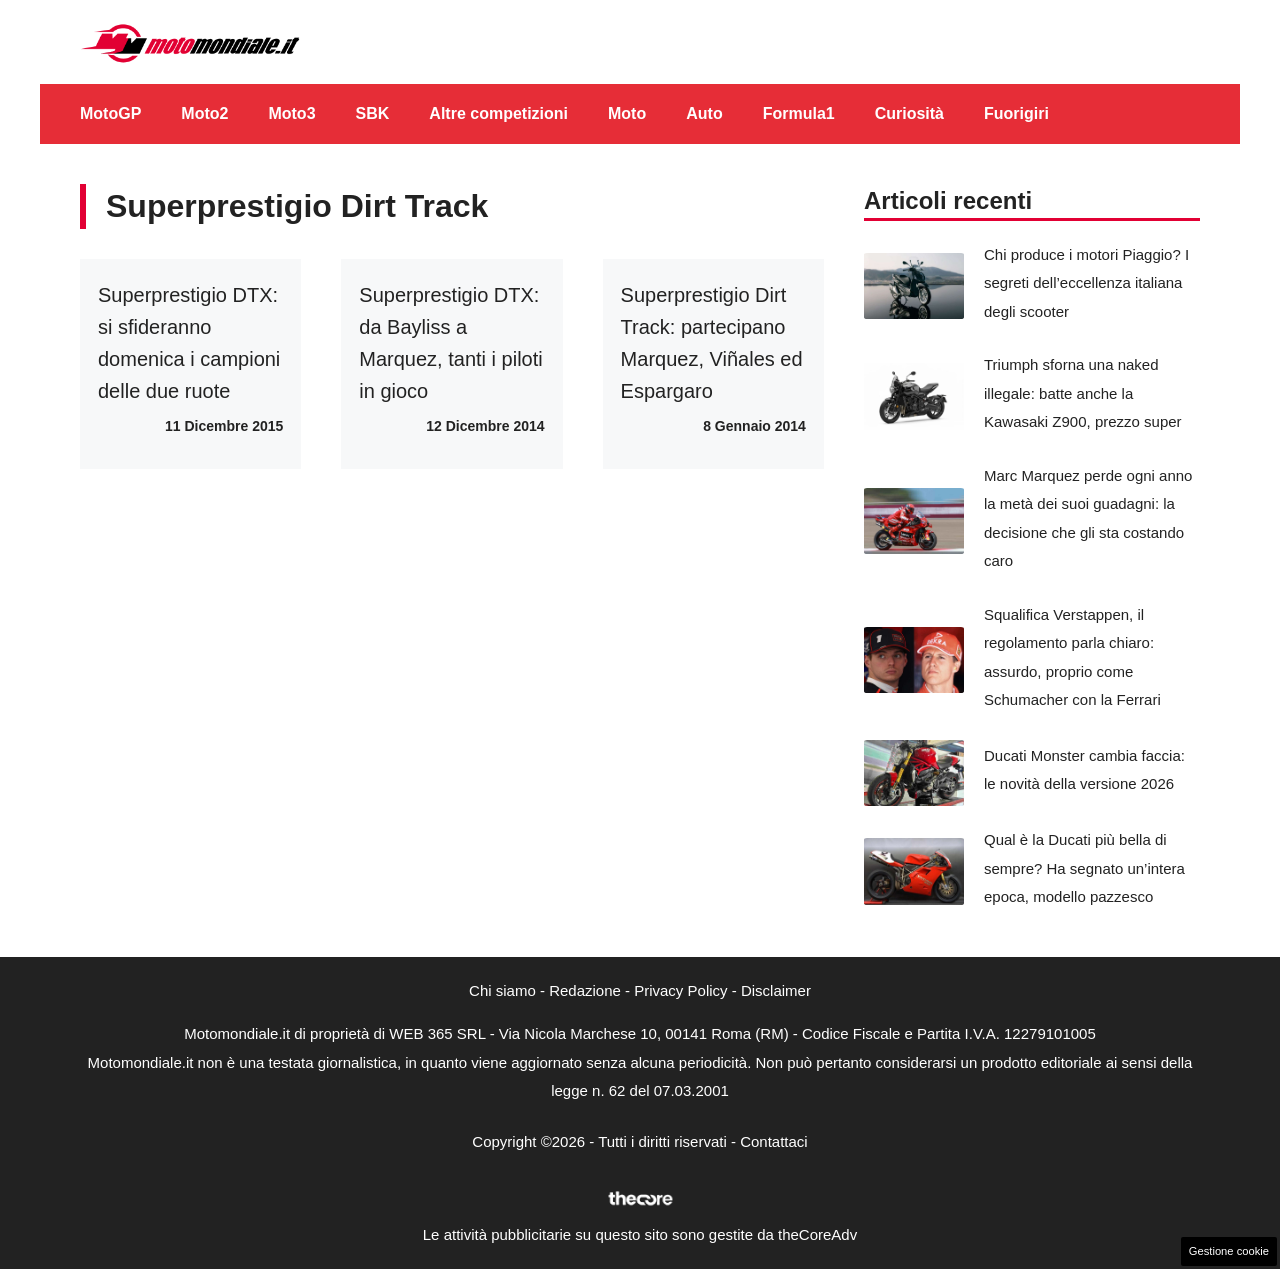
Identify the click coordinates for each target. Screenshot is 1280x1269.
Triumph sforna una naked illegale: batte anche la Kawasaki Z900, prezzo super (1083, 393)
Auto (704, 113)
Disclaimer (776, 990)
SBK (373, 113)
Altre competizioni (498, 113)
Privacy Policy (680, 990)
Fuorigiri (1016, 113)
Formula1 (799, 113)
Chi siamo (502, 990)
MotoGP (110, 113)
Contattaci (774, 1141)
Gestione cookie (1229, 1251)
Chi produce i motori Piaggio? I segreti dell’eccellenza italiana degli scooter (1086, 283)
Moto (627, 113)
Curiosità (909, 113)
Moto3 (291, 113)
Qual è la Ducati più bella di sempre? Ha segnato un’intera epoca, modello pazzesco (1084, 868)
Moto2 (204, 113)
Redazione (585, 990)
